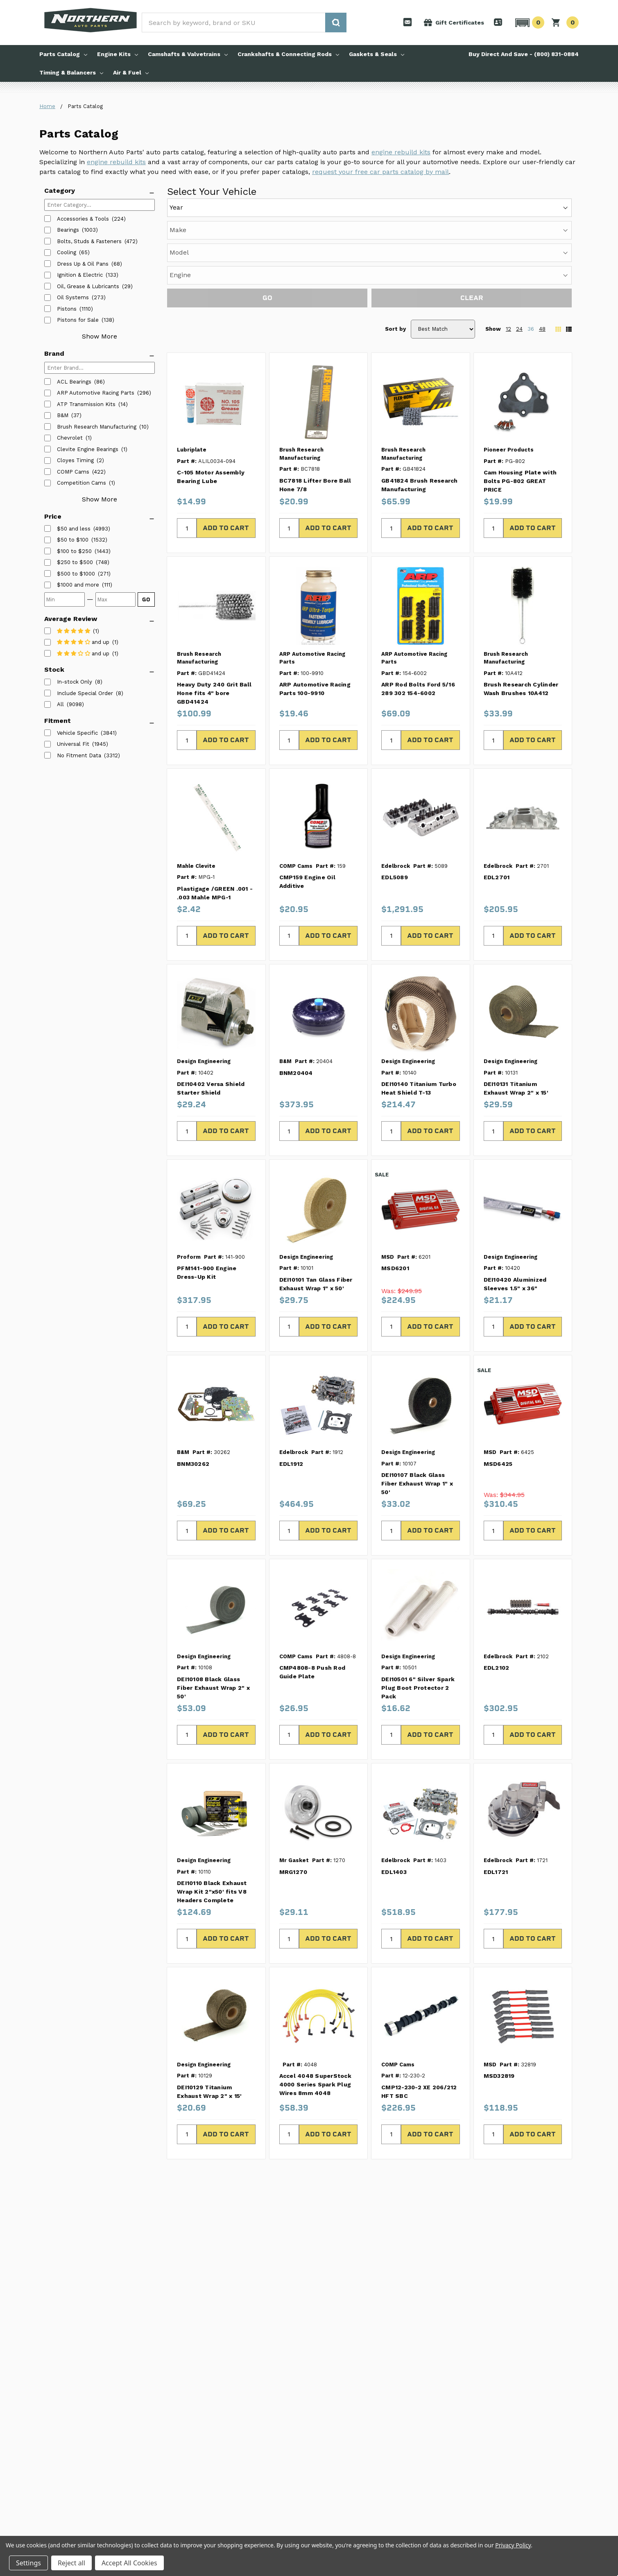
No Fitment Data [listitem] (79, 755)
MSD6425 (498, 1371)
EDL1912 (291, 1371)
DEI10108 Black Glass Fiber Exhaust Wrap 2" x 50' (213, 1595)
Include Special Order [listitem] (85, 693)
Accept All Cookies (129, 2562)
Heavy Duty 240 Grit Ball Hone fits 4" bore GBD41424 (214, 601)
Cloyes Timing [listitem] (75, 460)
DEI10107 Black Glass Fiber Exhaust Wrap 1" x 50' (417, 1391)
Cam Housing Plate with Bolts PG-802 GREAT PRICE (520, 389)
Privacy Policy (513, 2545)
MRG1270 (293, 1780)
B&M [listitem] (62, 415)
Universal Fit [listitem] (73, 744)
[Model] (357, 205)
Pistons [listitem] (67, 309)
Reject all (71, 2562)
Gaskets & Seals (376, 54)
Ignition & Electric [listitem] (80, 275)
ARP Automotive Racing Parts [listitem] (95, 393)
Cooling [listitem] (66, 252)
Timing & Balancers (71, 72)
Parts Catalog (63, 54)
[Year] (203, 205)
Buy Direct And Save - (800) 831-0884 (524, 54)
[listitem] (74, 529)
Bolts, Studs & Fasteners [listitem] (89, 241)
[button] (528, 22)
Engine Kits (117, 54)
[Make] (280, 205)
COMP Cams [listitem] (73, 472)
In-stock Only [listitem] (74, 682)
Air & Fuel (131, 72)
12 (508, 237)
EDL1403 (394, 1780)
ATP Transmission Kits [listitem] (86, 404)
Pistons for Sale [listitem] (78, 320)
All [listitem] (60, 704)
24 (519, 237)
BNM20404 (296, 981)
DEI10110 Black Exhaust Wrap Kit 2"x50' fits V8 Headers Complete (212, 1799)
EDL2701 (497, 785)
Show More (99, 336)
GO (146, 599)
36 (530, 237)
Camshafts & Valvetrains (188, 54)
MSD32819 (499, 1983)
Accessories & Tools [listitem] (83, 219)
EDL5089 (394, 785)
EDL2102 (496, 1575)
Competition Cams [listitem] (81, 483)
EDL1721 (496, 1780)
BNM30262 (193, 1371)
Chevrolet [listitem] (70, 438)
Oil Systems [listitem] (73, 297)
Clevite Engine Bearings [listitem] (87, 449)
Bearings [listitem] (68, 230)
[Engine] (434, 205)
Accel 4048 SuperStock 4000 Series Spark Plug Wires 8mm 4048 (315, 1992)
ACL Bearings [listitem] (74, 382)
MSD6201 (395, 1176)
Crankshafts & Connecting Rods (288, 54)
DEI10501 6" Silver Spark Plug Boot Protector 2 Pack (418, 1595)
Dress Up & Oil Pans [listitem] (83, 264)
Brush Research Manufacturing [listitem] (96, 427)
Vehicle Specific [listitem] (77, 733)
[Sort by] (443, 237)
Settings (28, 2562)
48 (542, 237)
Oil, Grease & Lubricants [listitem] (88, 286)
